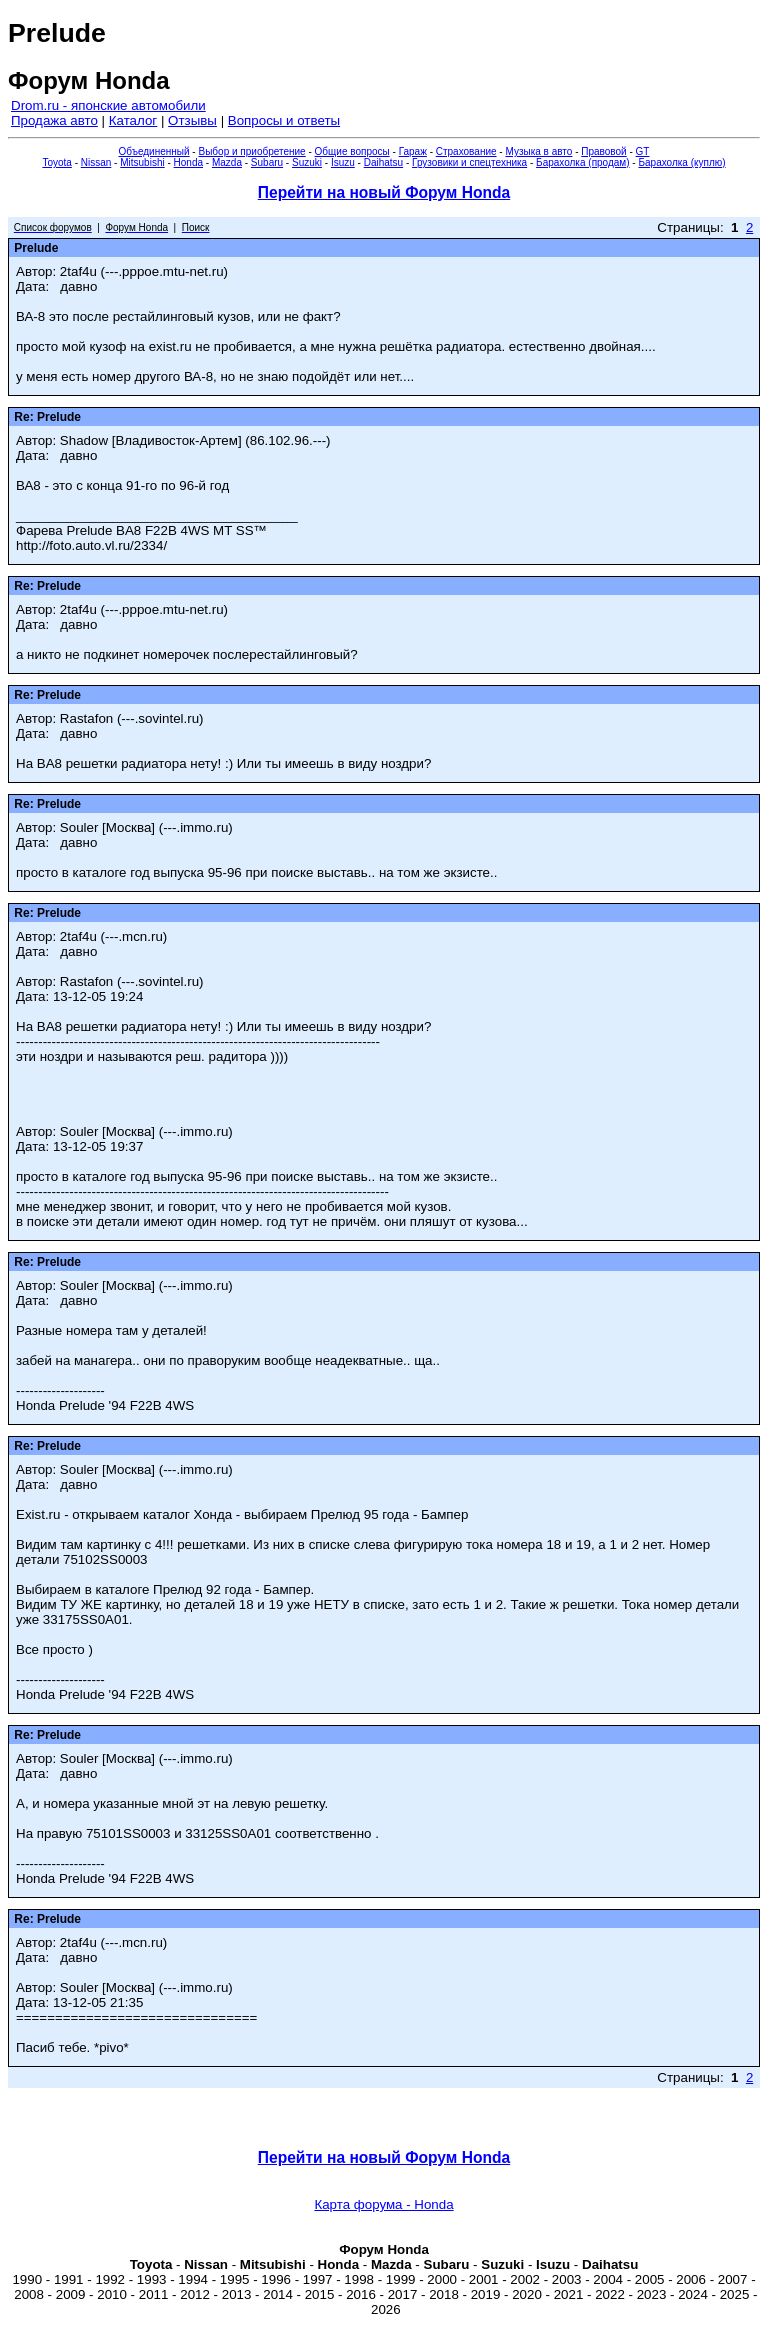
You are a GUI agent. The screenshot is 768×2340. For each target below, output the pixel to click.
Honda (188, 162)
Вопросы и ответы (284, 120)
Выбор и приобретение (251, 151)
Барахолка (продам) (583, 162)
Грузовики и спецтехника (469, 162)
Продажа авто (54, 120)
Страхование (466, 151)
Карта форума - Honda (383, 2204)
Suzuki (307, 162)
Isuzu (343, 162)
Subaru (267, 162)
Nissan (96, 162)
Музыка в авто (538, 151)
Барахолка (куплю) (681, 162)
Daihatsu (383, 162)
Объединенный (154, 151)
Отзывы (192, 120)
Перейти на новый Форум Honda (384, 192)
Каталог (133, 120)
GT (643, 151)
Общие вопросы (352, 151)
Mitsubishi (142, 162)
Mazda (227, 162)
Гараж (413, 151)
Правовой (603, 151)
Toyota (56, 162)
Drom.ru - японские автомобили (108, 105)
